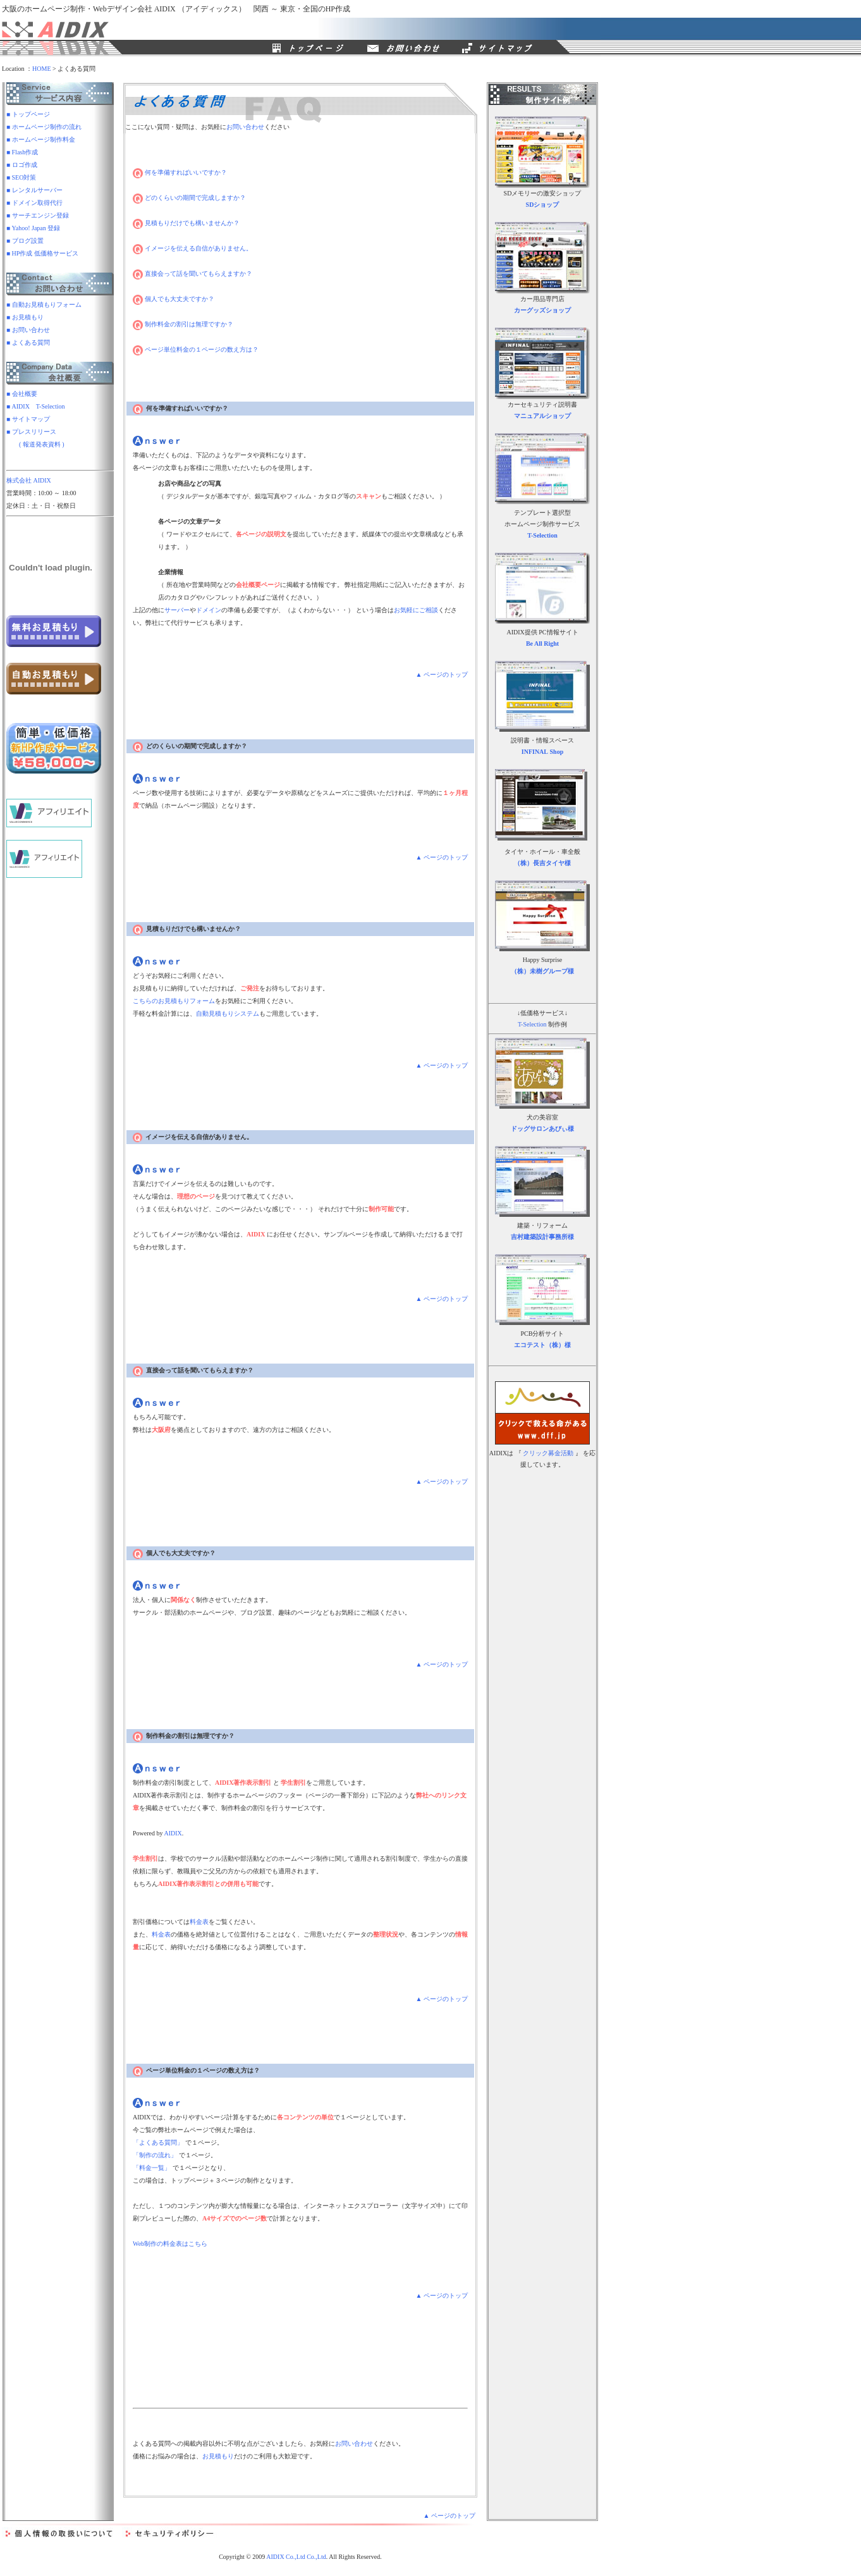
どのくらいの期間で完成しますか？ (189, 197)
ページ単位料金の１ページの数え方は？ (196, 349)
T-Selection (542, 535)
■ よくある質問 (28, 342)
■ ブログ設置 (25, 240)
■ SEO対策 (21, 177)
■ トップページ (28, 114)
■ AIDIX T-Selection (35, 406)
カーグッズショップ (542, 310)
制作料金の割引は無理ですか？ (183, 324)
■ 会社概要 (21, 393)
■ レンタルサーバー (34, 190)
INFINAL (535, 751)
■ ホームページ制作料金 (40, 139)
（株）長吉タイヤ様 (542, 863)
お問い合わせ (245, 126)
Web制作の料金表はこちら (170, 2243)
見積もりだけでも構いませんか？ (186, 222)
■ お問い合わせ (28, 329)
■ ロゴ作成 (21, 164)
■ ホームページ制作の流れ (44, 126)
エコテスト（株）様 (542, 1344)
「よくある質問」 (158, 2142)
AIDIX (172, 1833)
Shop (557, 751)
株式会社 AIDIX (28, 480)
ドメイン (208, 610)
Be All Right (542, 643)
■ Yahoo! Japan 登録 (33, 228)
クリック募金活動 (548, 1453)
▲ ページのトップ (442, 674)
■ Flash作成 (22, 152)
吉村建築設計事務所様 (542, 1236)
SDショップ (542, 204)
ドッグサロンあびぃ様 (542, 1128)
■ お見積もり (25, 317)
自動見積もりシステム (227, 1013)
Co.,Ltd (315, 2556)
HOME (41, 68)
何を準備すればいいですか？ (180, 172)
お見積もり (218, 2456)
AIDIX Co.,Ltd (285, 2556)
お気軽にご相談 (416, 610)
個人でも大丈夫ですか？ (173, 298)
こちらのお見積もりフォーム (174, 1000)
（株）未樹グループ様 (542, 971)
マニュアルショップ (542, 415)
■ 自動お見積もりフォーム (44, 304)
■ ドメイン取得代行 (34, 202)
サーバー (177, 610)
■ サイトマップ (28, 419)
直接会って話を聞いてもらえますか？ (192, 273)
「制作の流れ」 (155, 2155)
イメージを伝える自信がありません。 (192, 248)
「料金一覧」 (152, 2167)
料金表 (199, 1921)
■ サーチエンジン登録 (37, 215)
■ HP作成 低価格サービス (42, 253)
